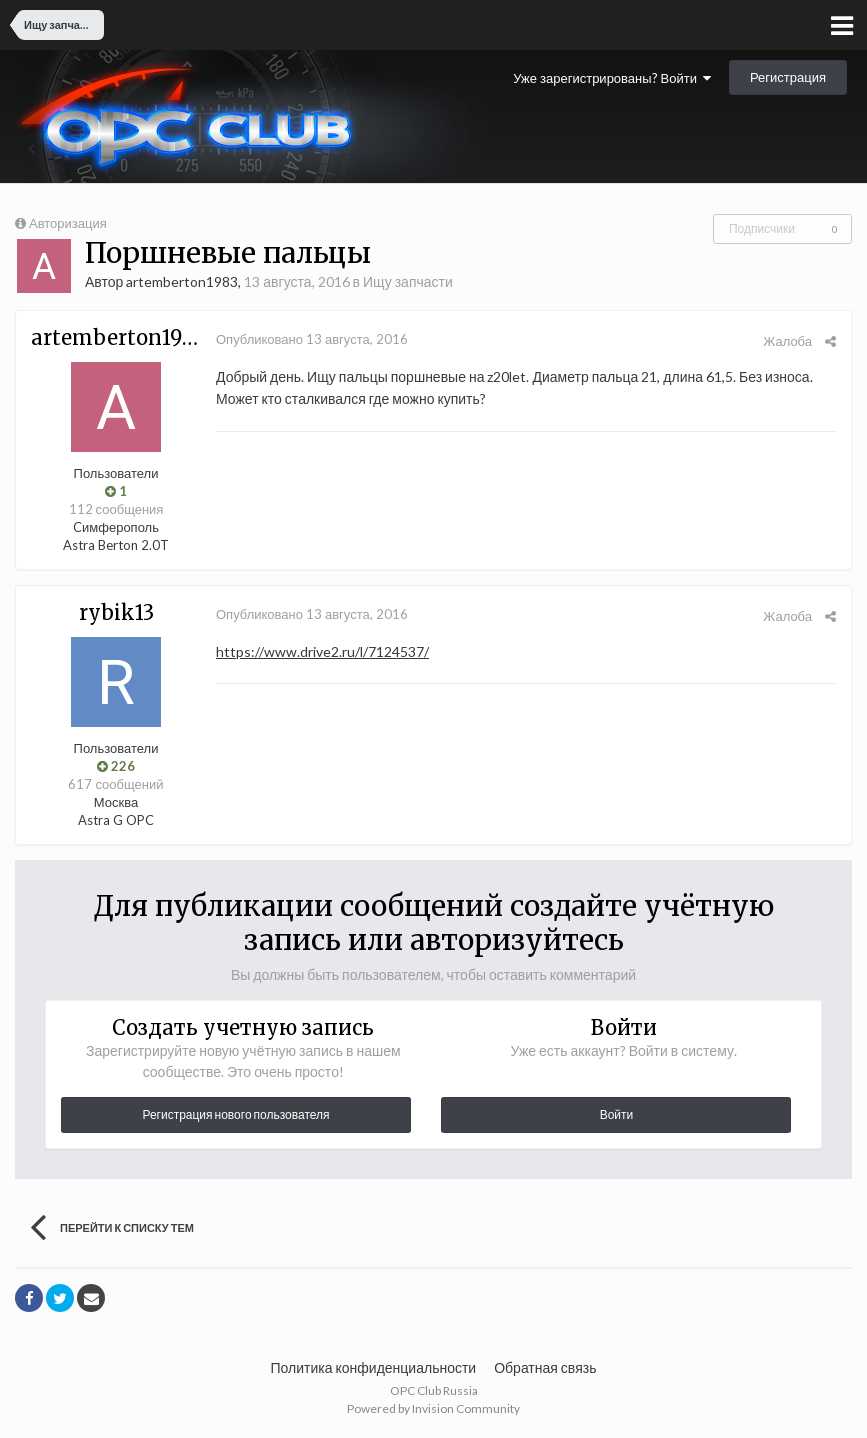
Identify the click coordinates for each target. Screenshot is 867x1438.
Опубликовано (312, 339)
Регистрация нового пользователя (235, 1114)
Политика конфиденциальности (374, 1367)
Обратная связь (545, 1367)
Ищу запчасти (408, 281)
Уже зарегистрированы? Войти (612, 78)
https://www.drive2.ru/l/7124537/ (322, 651)
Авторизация (68, 223)
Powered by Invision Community (433, 1408)
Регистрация (788, 77)
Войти (617, 1114)
